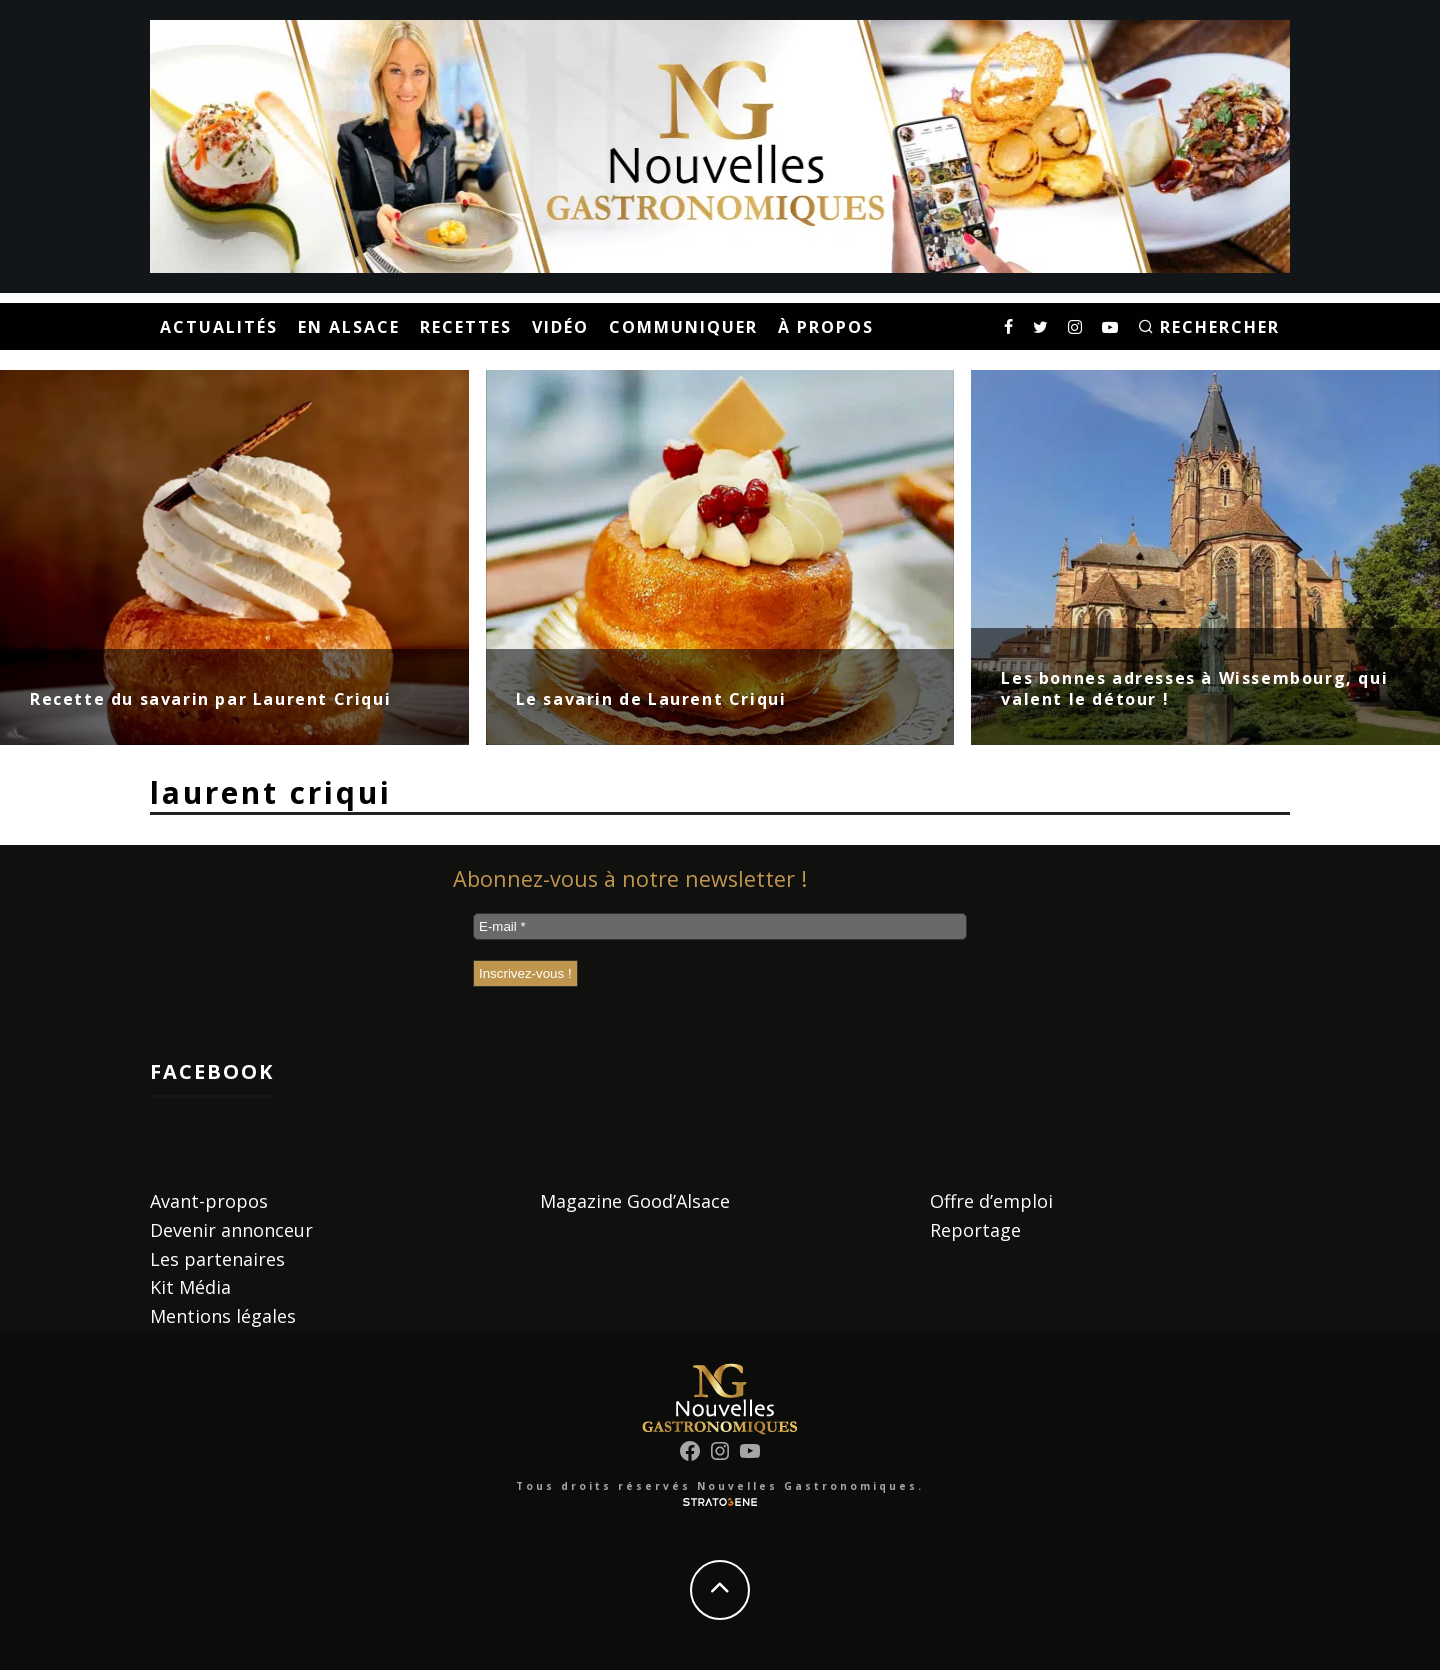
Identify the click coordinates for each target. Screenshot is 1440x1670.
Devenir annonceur (231, 1230)
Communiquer (683, 327)
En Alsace (349, 327)
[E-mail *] (720, 926)
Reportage (975, 1230)
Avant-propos (209, 1201)
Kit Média (190, 1287)
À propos (826, 327)
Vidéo (560, 327)
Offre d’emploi (991, 1201)
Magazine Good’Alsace (635, 1201)
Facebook (212, 1071)
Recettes (466, 327)
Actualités (219, 327)
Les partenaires (217, 1259)
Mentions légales (223, 1316)
